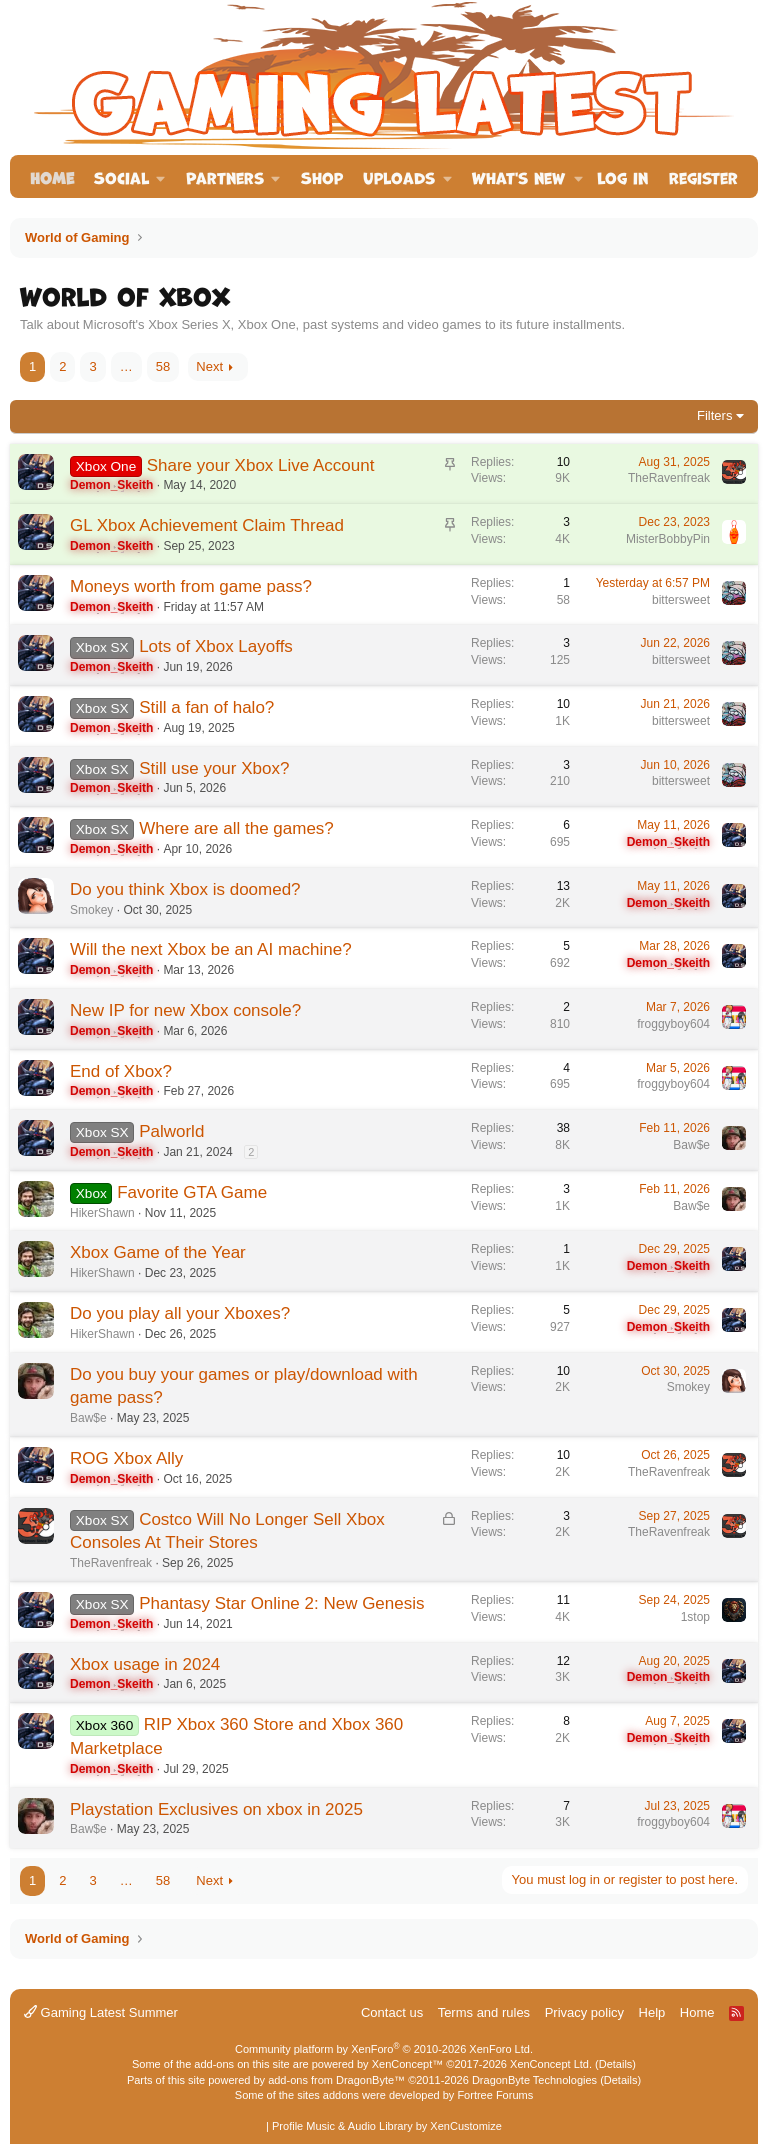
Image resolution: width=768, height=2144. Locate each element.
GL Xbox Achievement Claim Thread (207, 525)
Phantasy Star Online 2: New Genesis (281, 1603)
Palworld (171, 1131)
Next (209, 366)
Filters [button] (714, 415)
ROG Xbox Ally (126, 1458)
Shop (322, 176)
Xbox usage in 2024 (145, 1664)
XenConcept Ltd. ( (554, 2064)
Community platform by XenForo (384, 2049)
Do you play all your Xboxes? (180, 1313)
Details (616, 2064)
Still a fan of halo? (206, 707)
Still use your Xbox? (214, 768)
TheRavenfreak (669, 478)
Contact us (392, 2012)
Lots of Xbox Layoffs (216, 646)
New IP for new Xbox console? (185, 1010)
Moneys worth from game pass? (191, 586)
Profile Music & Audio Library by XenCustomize (387, 2126)
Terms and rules (484, 2012)
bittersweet (681, 600)
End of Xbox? (121, 1071)
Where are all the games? (236, 828)
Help (652, 2012)
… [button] (126, 366)
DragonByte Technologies (534, 2080)
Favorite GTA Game (192, 1192)
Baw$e (691, 1145)
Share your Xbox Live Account (261, 465)
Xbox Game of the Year (158, 1252)
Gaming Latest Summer (101, 2012)
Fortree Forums (495, 2095)
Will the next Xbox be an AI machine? (211, 949)
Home (52, 176)
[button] (130, 176)
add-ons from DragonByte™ (336, 2080)
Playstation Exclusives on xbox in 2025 (216, 1809)
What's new (518, 176)
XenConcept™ (408, 2064)
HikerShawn (102, 1213)
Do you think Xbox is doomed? (185, 889)
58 (163, 366)
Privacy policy (584, 2012)
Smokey (91, 910)
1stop (695, 1617)
